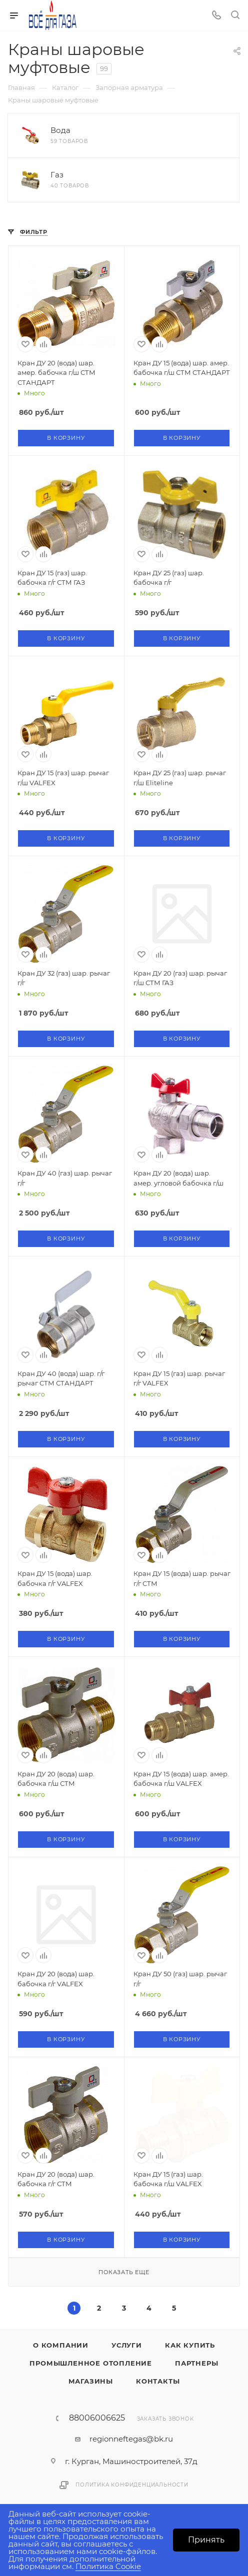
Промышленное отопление (91, 2363)
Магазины (90, 2381)
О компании (60, 2345)
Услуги (127, 2345)
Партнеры (196, 2363)
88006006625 (97, 2418)
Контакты (158, 2381)
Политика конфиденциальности (132, 2485)
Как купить (190, 2345)
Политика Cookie (108, 2566)
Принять (206, 2540)
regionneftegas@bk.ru (131, 2439)
